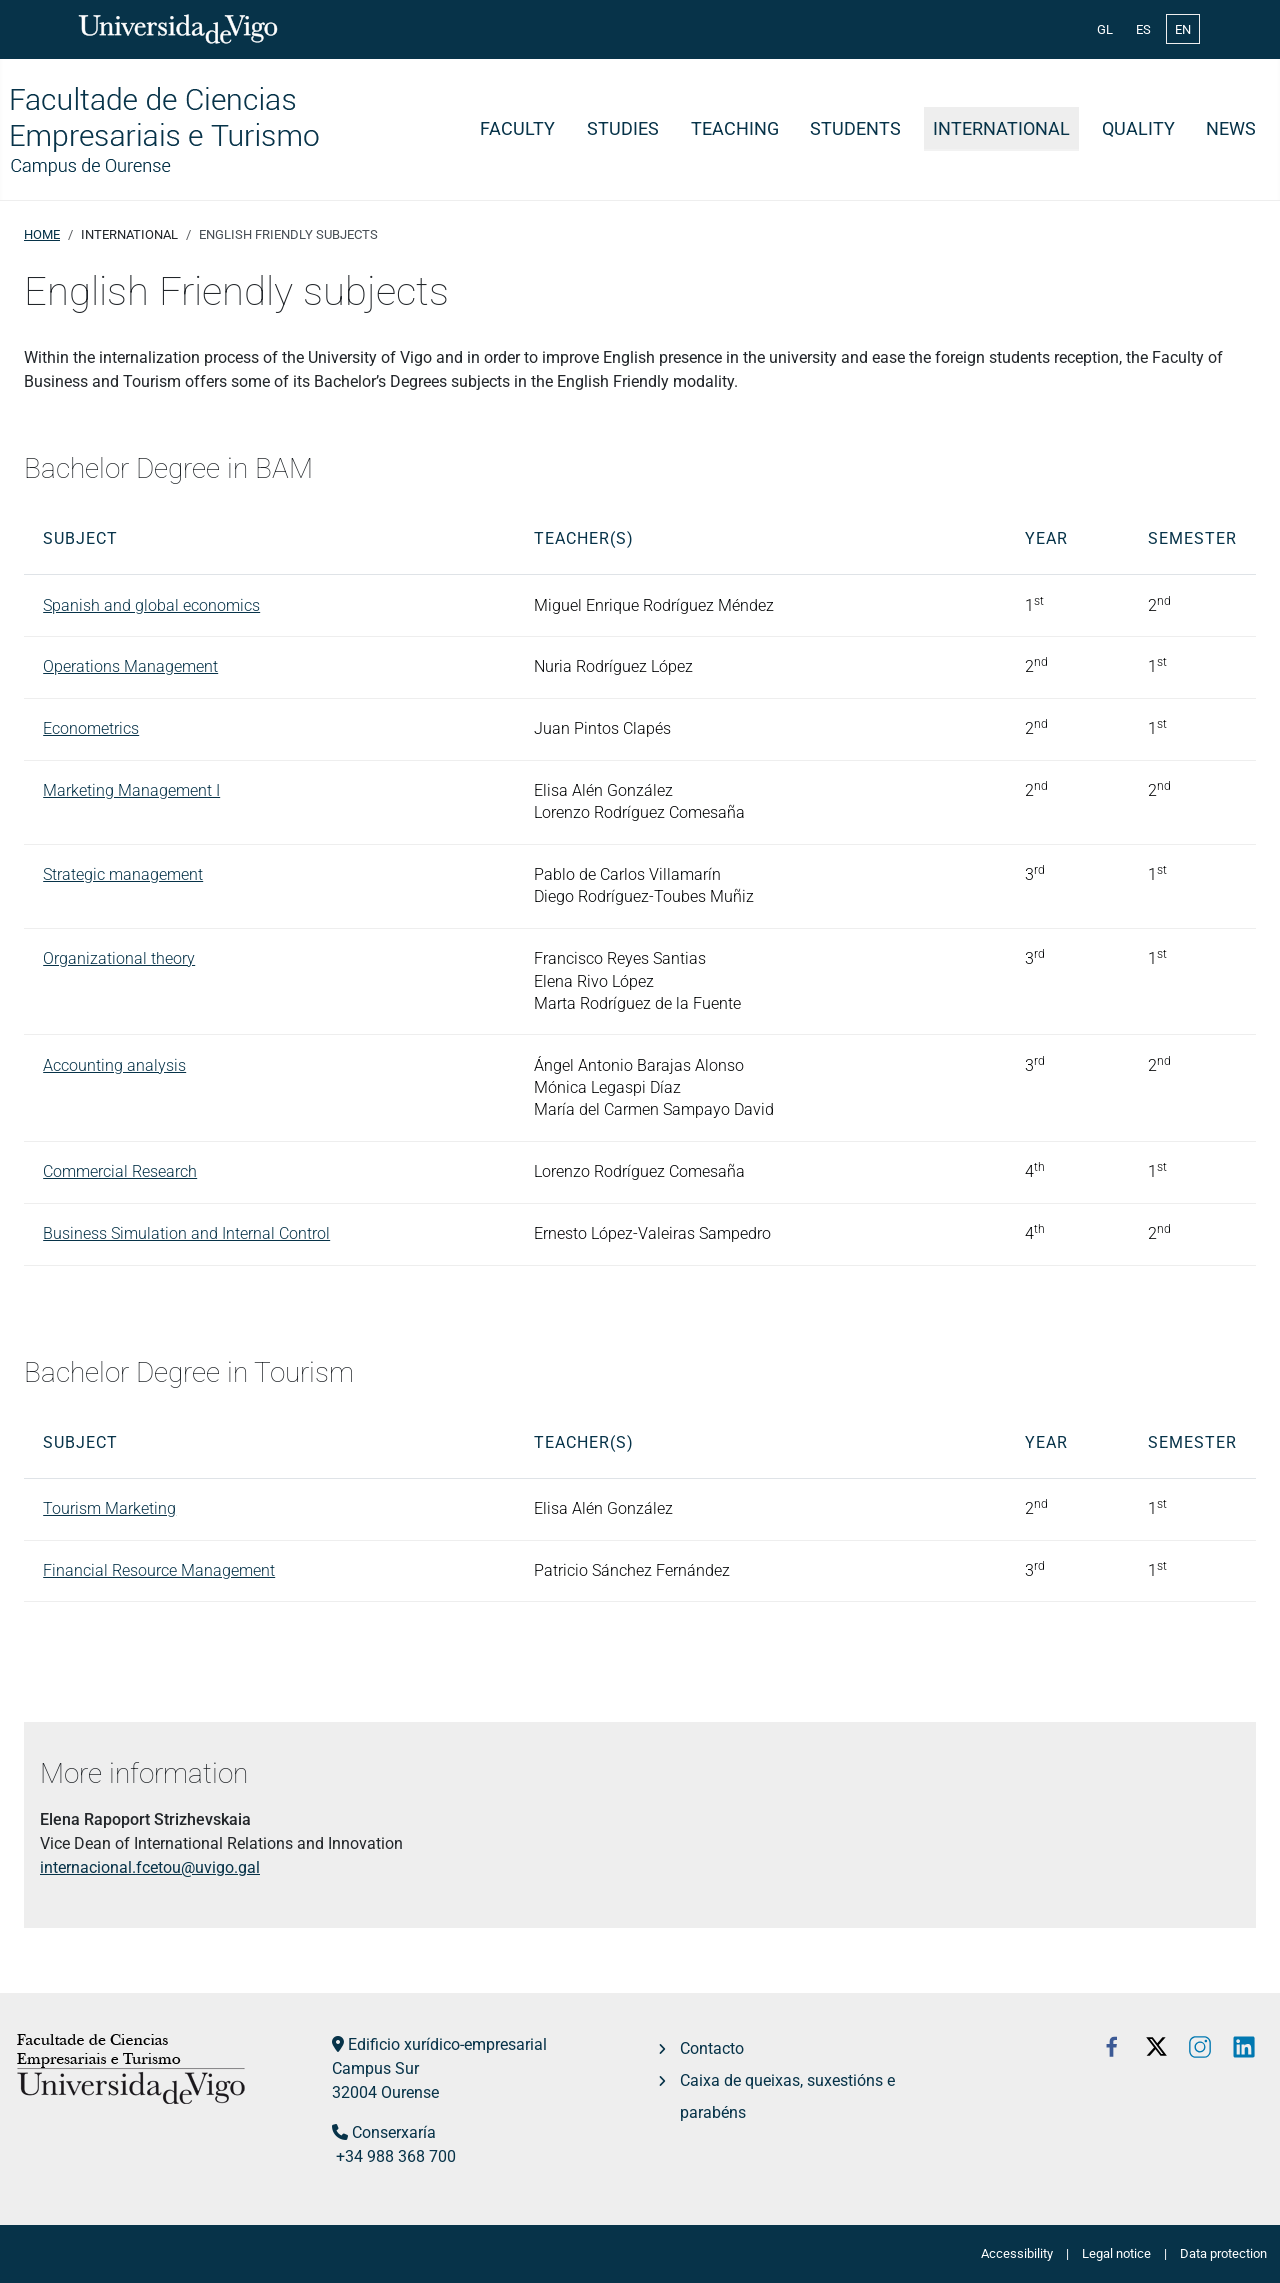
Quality (1138, 129)
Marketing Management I (131, 790)
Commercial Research (120, 1171)
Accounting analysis (114, 1065)
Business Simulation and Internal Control (186, 1233)
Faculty (517, 129)
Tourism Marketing (109, 1508)
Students (855, 129)
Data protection (1223, 2253)
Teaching (735, 129)
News (1231, 129)
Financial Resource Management (159, 1570)
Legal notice (1116, 2253)
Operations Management (130, 666)
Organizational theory (119, 958)
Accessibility (1017, 2253)
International (1001, 129)
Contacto (712, 2048)
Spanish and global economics (151, 605)
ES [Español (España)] (1143, 29)
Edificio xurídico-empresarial (447, 2044)
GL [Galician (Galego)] (1105, 29)
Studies (623, 129)
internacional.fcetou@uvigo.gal (150, 1867)
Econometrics (91, 728)
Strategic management (123, 874)
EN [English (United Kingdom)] (1183, 29)
